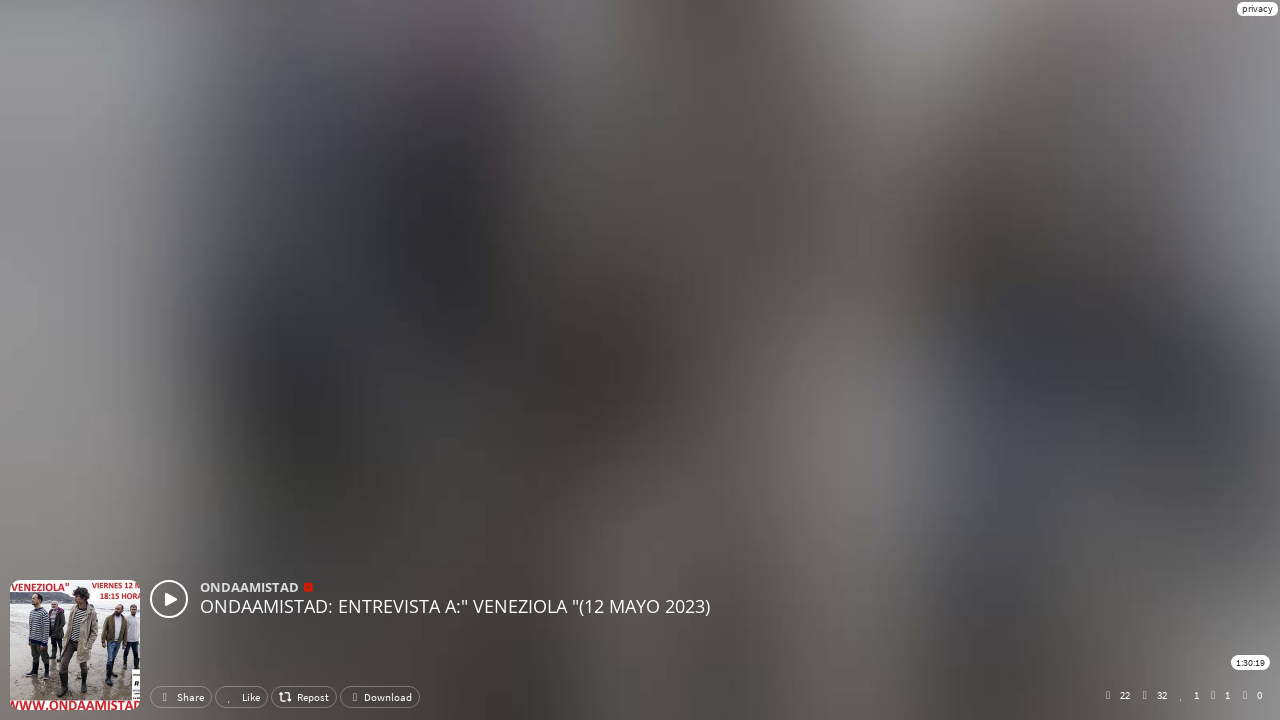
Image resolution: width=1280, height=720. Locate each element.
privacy (1257, 8)
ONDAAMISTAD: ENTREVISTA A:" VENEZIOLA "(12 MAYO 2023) (455, 606)
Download (380, 697)
